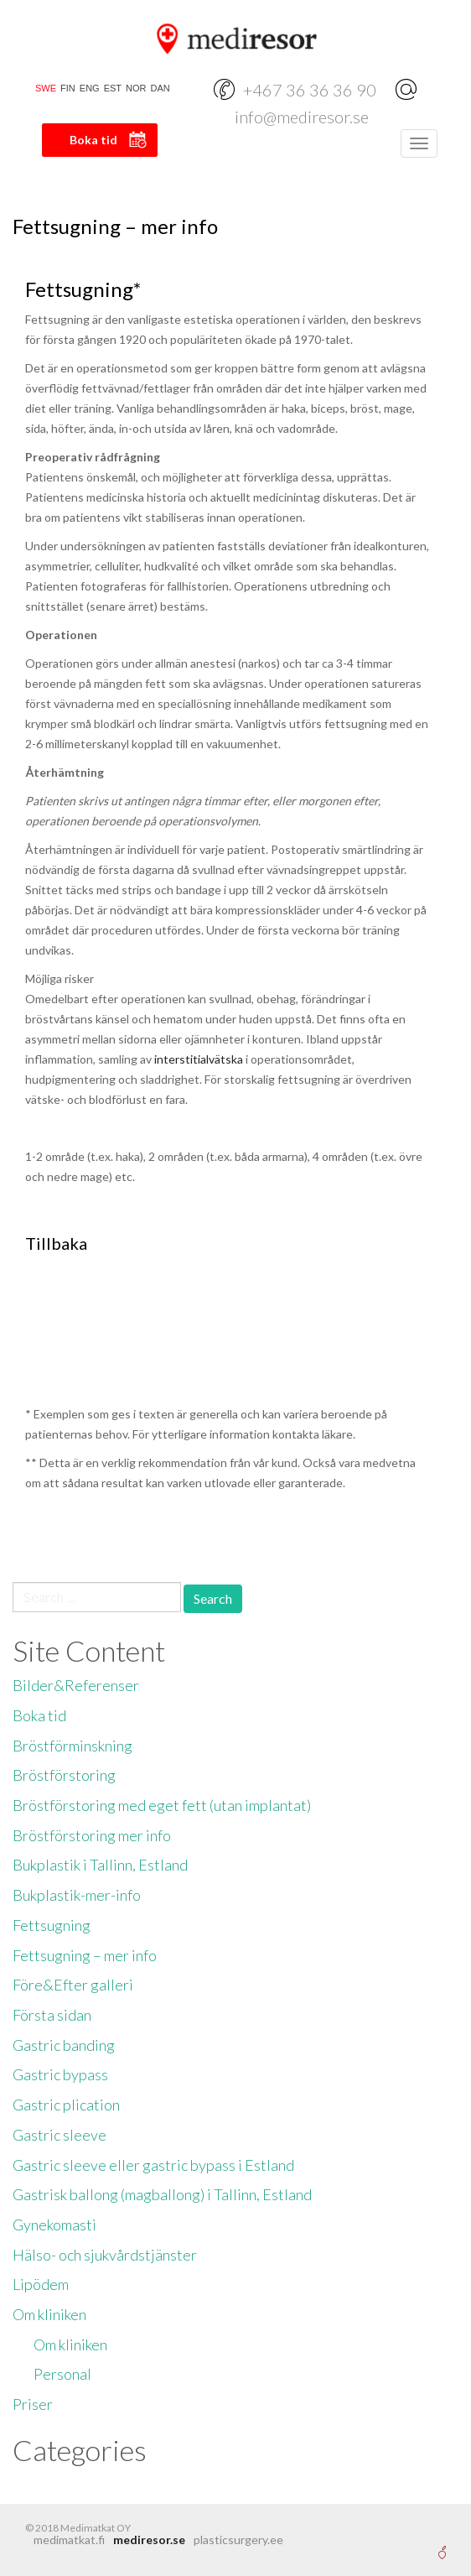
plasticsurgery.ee (238, 2539)
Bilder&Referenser (76, 1685)
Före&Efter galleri (73, 1984)
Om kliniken (49, 2314)
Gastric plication (66, 2104)
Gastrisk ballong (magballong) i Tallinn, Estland (162, 2194)
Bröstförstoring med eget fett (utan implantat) (162, 1805)
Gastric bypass (60, 2074)
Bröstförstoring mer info (92, 1835)
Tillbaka (56, 1243)
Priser (33, 2404)
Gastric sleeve (59, 2135)
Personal (62, 2374)
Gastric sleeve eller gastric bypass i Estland (153, 2165)
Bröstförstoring (64, 1775)
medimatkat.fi (69, 2539)
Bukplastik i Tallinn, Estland (100, 1864)
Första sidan (52, 2015)
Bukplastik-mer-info (77, 1895)
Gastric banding (64, 2045)
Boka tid (93, 140)
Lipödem (41, 2284)
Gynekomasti (54, 2224)
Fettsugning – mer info (85, 1955)
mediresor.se (149, 2539)
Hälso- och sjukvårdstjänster (105, 2255)
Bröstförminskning (72, 1745)
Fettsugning (52, 1925)
